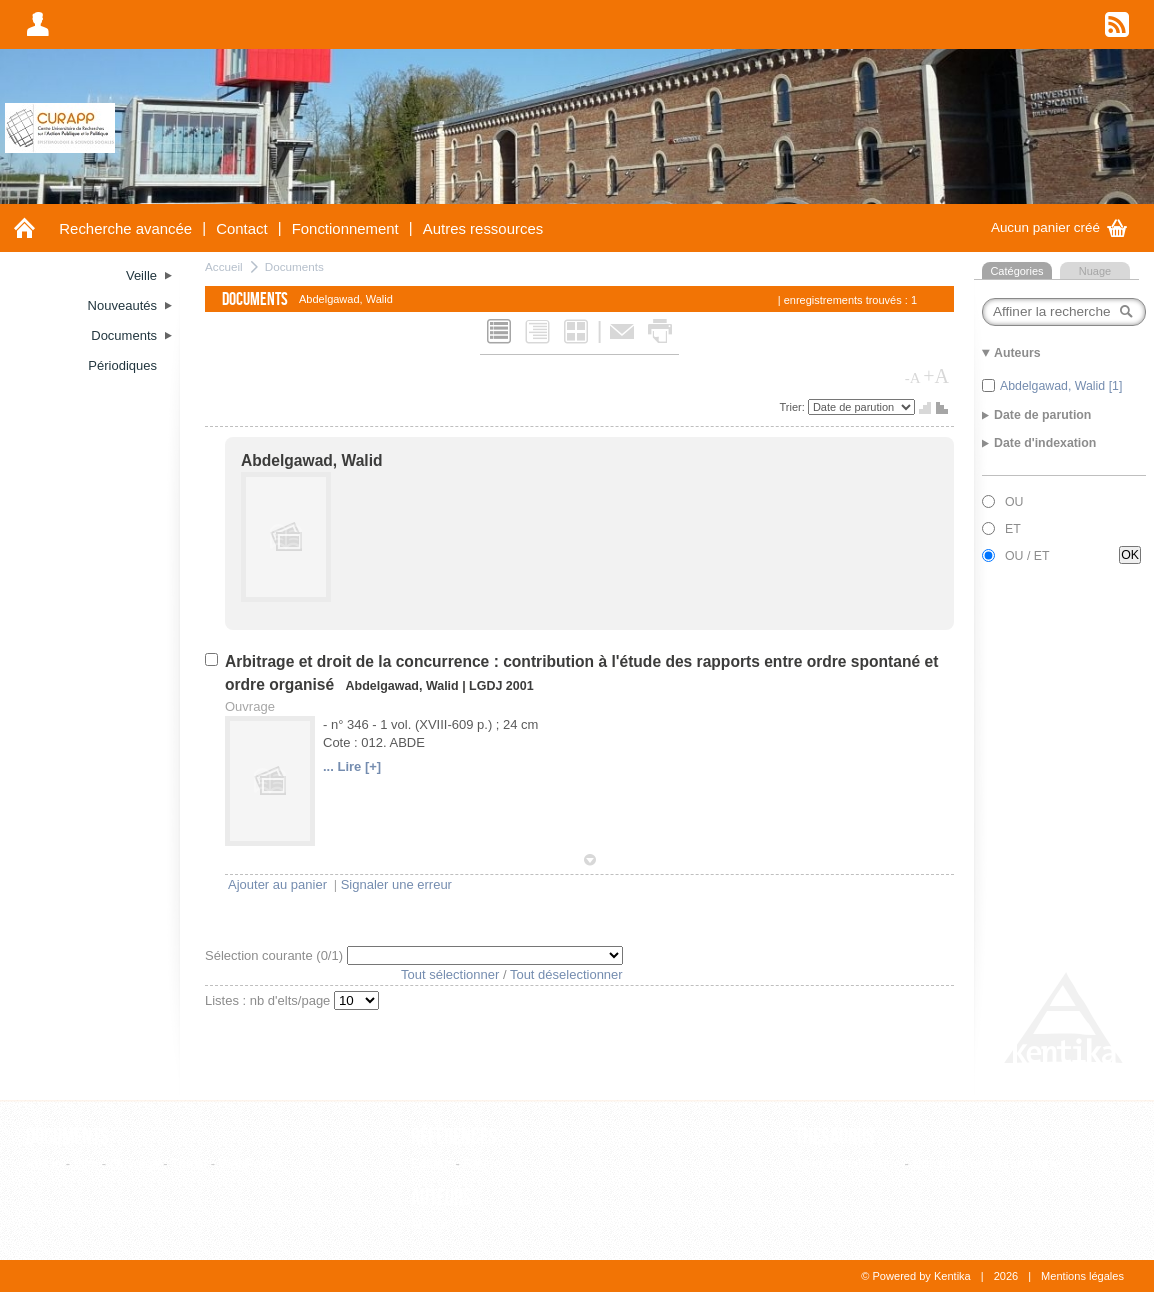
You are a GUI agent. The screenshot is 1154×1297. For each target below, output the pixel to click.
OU (1014, 502)
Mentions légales (1082, 1276)
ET (1013, 529)
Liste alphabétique (848, 1163)
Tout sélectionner (450, 974)
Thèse (189, 1163)
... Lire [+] (352, 766)
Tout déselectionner (566, 974)
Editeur (431, 1163)
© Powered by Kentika (915, 1276)
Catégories (1016, 271)
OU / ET (1027, 556)
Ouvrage (135, 1163)
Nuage (1095, 271)
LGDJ (485, 686)
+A (936, 376)
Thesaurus (835, 1137)
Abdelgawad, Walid (312, 460)
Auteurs (441, 1198)
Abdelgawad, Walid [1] (1061, 386)
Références (454, 1137)
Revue (482, 1163)
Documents (294, 266)
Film (86, 1163)
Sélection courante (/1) (276, 955)
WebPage (247, 1163)
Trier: (794, 407)
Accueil (224, 266)
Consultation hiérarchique (985, 1163)
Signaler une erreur (396, 884)
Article (44, 1163)
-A (913, 378)
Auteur (430, 1224)
